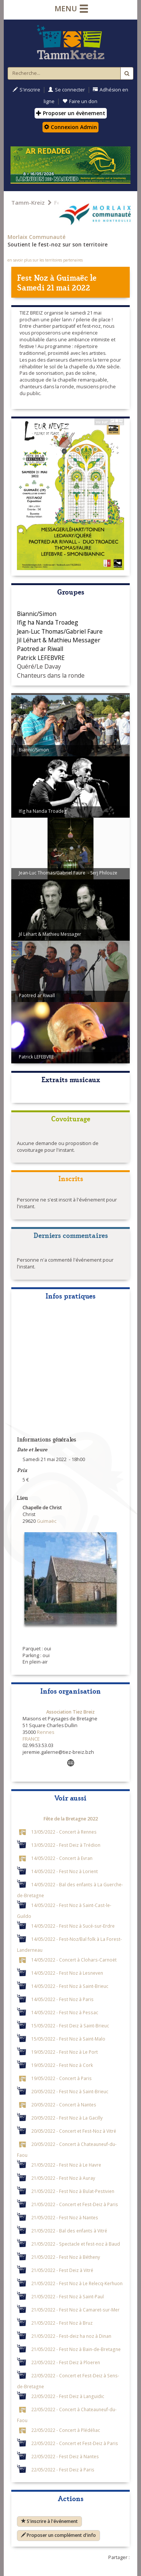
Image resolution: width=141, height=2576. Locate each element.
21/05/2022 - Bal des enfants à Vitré (69, 2230)
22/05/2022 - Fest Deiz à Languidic (67, 2396)
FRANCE (31, 1739)
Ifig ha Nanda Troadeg (47, 622)
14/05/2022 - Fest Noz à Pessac (64, 2012)
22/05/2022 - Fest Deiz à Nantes (65, 2456)
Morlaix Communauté (36, 236)
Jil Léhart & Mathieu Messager (58, 640)
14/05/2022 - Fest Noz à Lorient (64, 1871)
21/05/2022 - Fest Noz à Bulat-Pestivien (72, 2191)
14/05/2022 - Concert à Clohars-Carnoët (74, 1959)
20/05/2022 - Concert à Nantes (63, 2104)
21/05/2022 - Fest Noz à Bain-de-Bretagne (76, 2349)
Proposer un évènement (70, 113)
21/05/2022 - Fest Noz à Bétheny (65, 2257)
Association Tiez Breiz (70, 1712)
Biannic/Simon (36, 614)
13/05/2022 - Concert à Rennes (64, 1831)
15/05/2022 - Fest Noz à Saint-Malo (68, 2038)
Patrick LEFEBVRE (41, 658)
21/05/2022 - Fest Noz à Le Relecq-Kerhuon (77, 2283)
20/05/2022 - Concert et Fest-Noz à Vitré (73, 2130)
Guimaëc (72, 277)
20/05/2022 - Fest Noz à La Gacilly (67, 2117)
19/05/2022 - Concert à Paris (61, 2078)
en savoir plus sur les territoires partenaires (45, 260)
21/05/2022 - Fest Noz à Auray (63, 2178)
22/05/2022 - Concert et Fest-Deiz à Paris (74, 2443)
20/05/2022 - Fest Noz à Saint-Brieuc (69, 2091)
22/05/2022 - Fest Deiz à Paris (62, 2469)
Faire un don (79, 101)
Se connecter (66, 90)
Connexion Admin (70, 127)
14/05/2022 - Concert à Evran (61, 1858)
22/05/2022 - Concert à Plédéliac (65, 2430)
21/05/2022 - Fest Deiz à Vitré (62, 2270)
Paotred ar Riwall (40, 649)
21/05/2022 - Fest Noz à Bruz (61, 2322)
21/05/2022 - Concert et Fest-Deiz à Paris (74, 2204)
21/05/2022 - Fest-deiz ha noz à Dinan (71, 2336)
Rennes (45, 1732)
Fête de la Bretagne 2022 (71, 1819)
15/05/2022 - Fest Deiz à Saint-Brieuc (70, 2025)
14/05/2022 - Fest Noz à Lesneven (67, 1972)
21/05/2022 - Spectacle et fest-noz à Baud (75, 2243)
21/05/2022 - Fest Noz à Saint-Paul (67, 2296)
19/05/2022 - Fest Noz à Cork (62, 2065)
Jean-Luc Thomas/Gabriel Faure (60, 631)
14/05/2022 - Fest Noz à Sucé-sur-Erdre (73, 1925)
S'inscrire (26, 90)
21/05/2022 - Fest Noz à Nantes (64, 2217)
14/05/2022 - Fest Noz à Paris (62, 1999)
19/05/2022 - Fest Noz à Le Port (64, 2051)
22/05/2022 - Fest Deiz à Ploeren (65, 2362)
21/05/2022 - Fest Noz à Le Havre (66, 2164)
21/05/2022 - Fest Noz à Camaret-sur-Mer (75, 2309)
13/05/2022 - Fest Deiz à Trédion (65, 1845)
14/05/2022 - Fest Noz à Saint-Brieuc (69, 1986)
